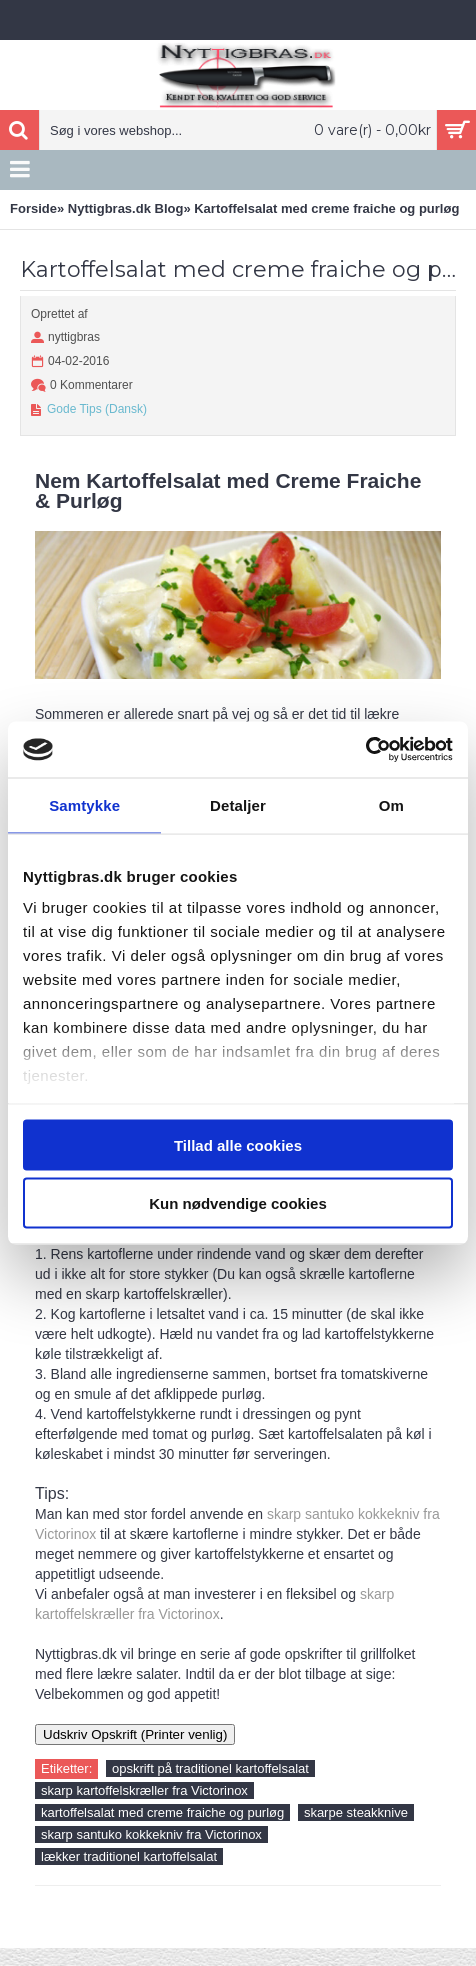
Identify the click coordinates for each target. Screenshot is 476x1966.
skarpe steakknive (356, 1812)
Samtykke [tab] (84, 804)
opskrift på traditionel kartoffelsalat (210, 1768)
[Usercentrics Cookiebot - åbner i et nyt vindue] (365, 750)
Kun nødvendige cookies (238, 1203)
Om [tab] (391, 804)
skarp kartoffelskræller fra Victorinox (144, 1790)
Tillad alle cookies (238, 1144)
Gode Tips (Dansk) (97, 409)
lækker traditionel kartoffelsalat (129, 1856)
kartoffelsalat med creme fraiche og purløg (162, 1812)
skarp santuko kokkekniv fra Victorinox (151, 1834)
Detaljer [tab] (238, 804)
